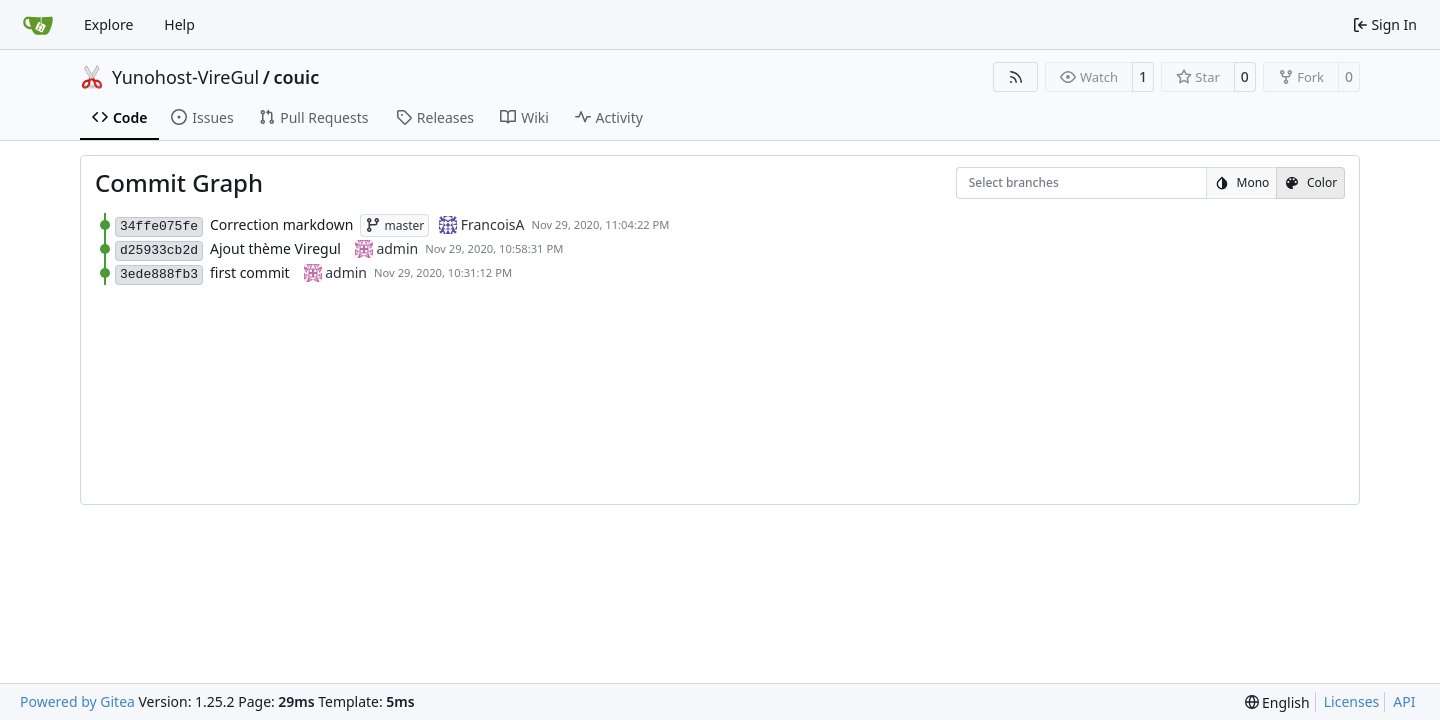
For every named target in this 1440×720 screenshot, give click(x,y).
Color (1310, 182)
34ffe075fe (159, 226)
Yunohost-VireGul (185, 77)
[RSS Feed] (1016, 77)
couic (296, 77)
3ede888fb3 (159, 274)
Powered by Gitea (77, 701)
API (1404, 701)
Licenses (1352, 701)
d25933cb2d (159, 250)
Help (179, 24)
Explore (108, 24)
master (394, 225)
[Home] (38, 25)
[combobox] (982, 183)
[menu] (1277, 702)
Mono (1242, 182)
